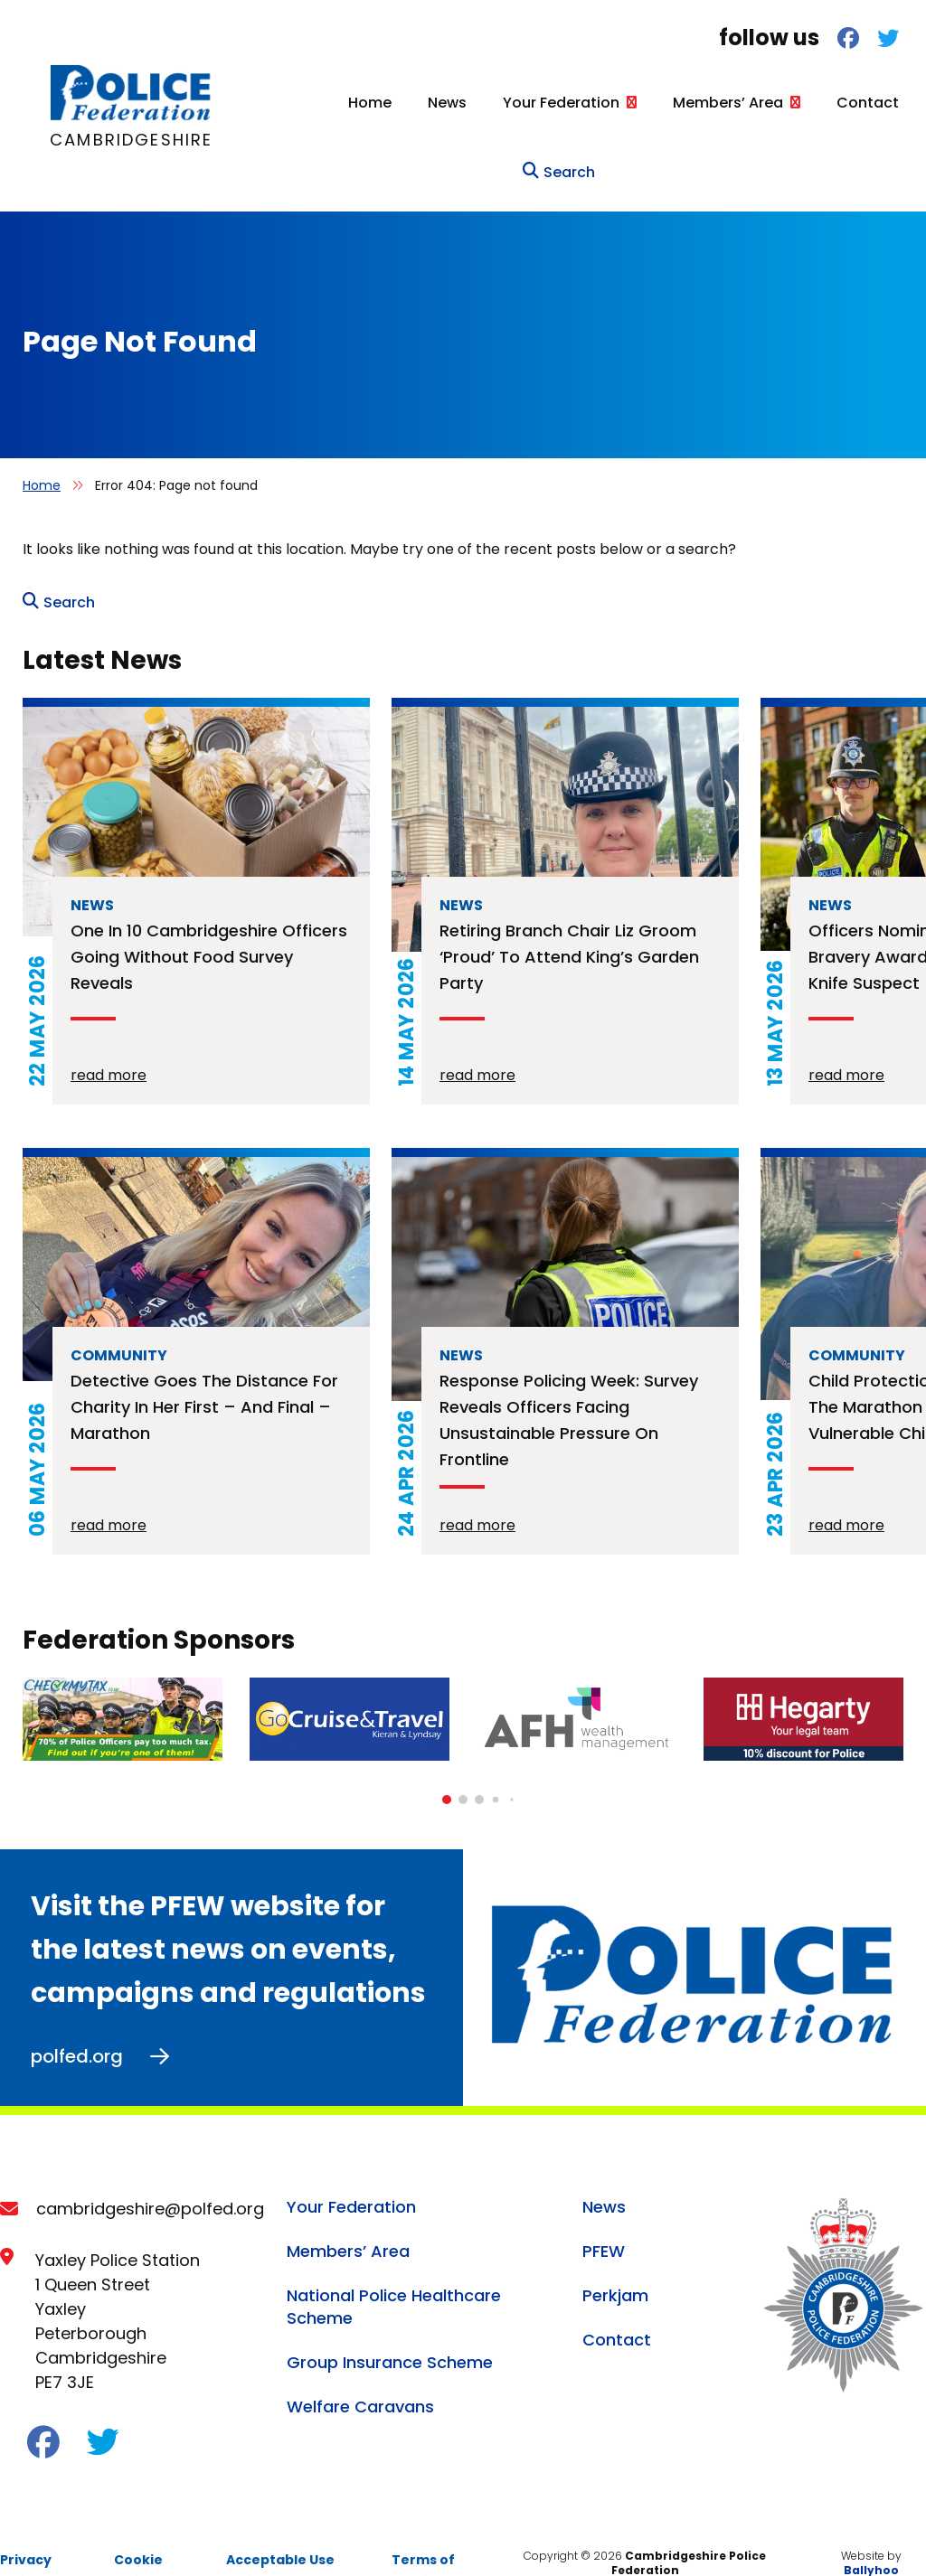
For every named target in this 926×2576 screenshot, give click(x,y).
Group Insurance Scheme (390, 2319)
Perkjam (615, 2252)
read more (108, 1031)
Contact (759, 102)
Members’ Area (619, 102)
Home (261, 102)
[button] (446, 1756)
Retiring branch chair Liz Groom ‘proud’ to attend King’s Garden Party (569, 913)
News (338, 102)
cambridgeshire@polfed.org (150, 2165)
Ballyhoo (871, 2526)
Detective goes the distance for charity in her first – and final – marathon (204, 1363)
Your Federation (452, 102)
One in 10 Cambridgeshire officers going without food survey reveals (209, 913)
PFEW (603, 2207)
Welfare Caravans (360, 2363)
